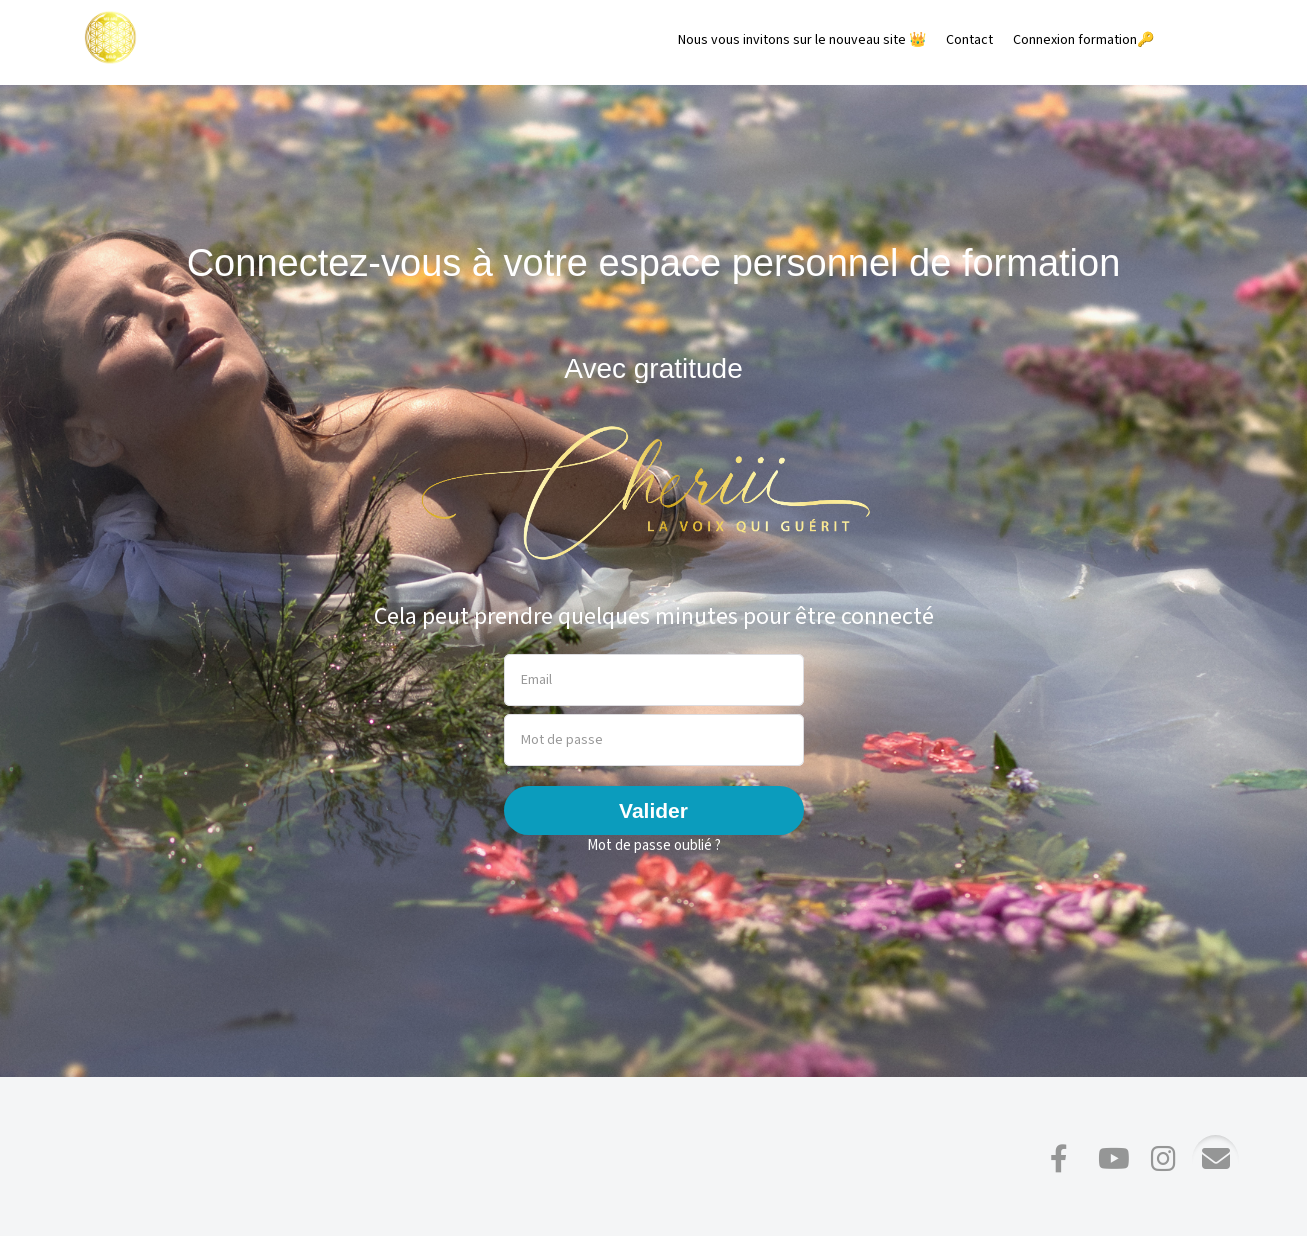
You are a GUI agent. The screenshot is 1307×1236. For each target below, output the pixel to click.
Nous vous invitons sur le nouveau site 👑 (802, 40)
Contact (969, 40)
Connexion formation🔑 (1083, 40)
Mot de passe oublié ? (654, 845)
